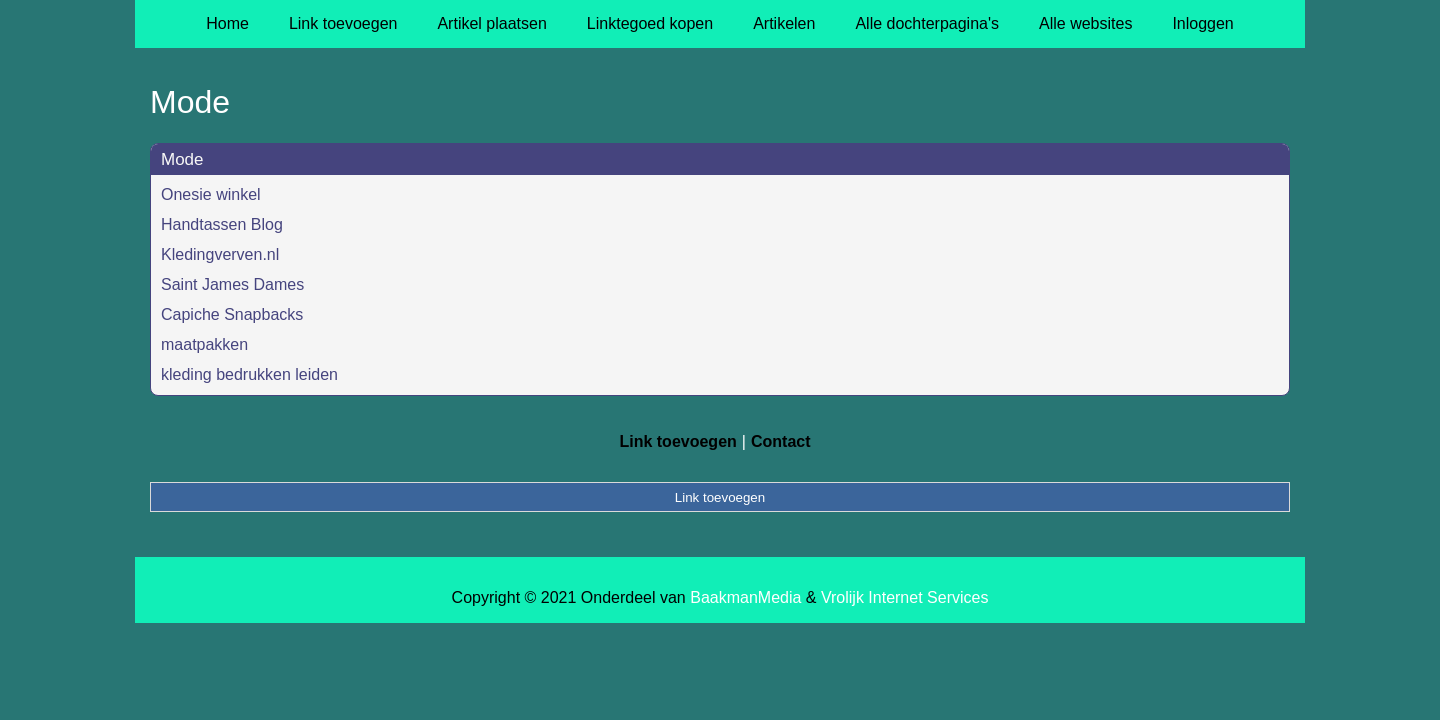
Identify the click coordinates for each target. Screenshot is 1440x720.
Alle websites (1085, 23)
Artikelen (784, 23)
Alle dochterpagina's (927, 23)
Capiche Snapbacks (232, 314)
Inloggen (1202, 23)
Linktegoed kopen (650, 23)
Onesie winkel (211, 194)
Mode (182, 159)
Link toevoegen (343, 23)
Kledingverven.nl (220, 254)
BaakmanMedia (745, 597)
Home (227, 23)
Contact (781, 441)
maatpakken (204, 344)
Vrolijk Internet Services (904, 597)
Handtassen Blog (222, 224)
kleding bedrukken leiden (249, 374)
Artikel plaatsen (491, 23)
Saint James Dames (232, 284)
